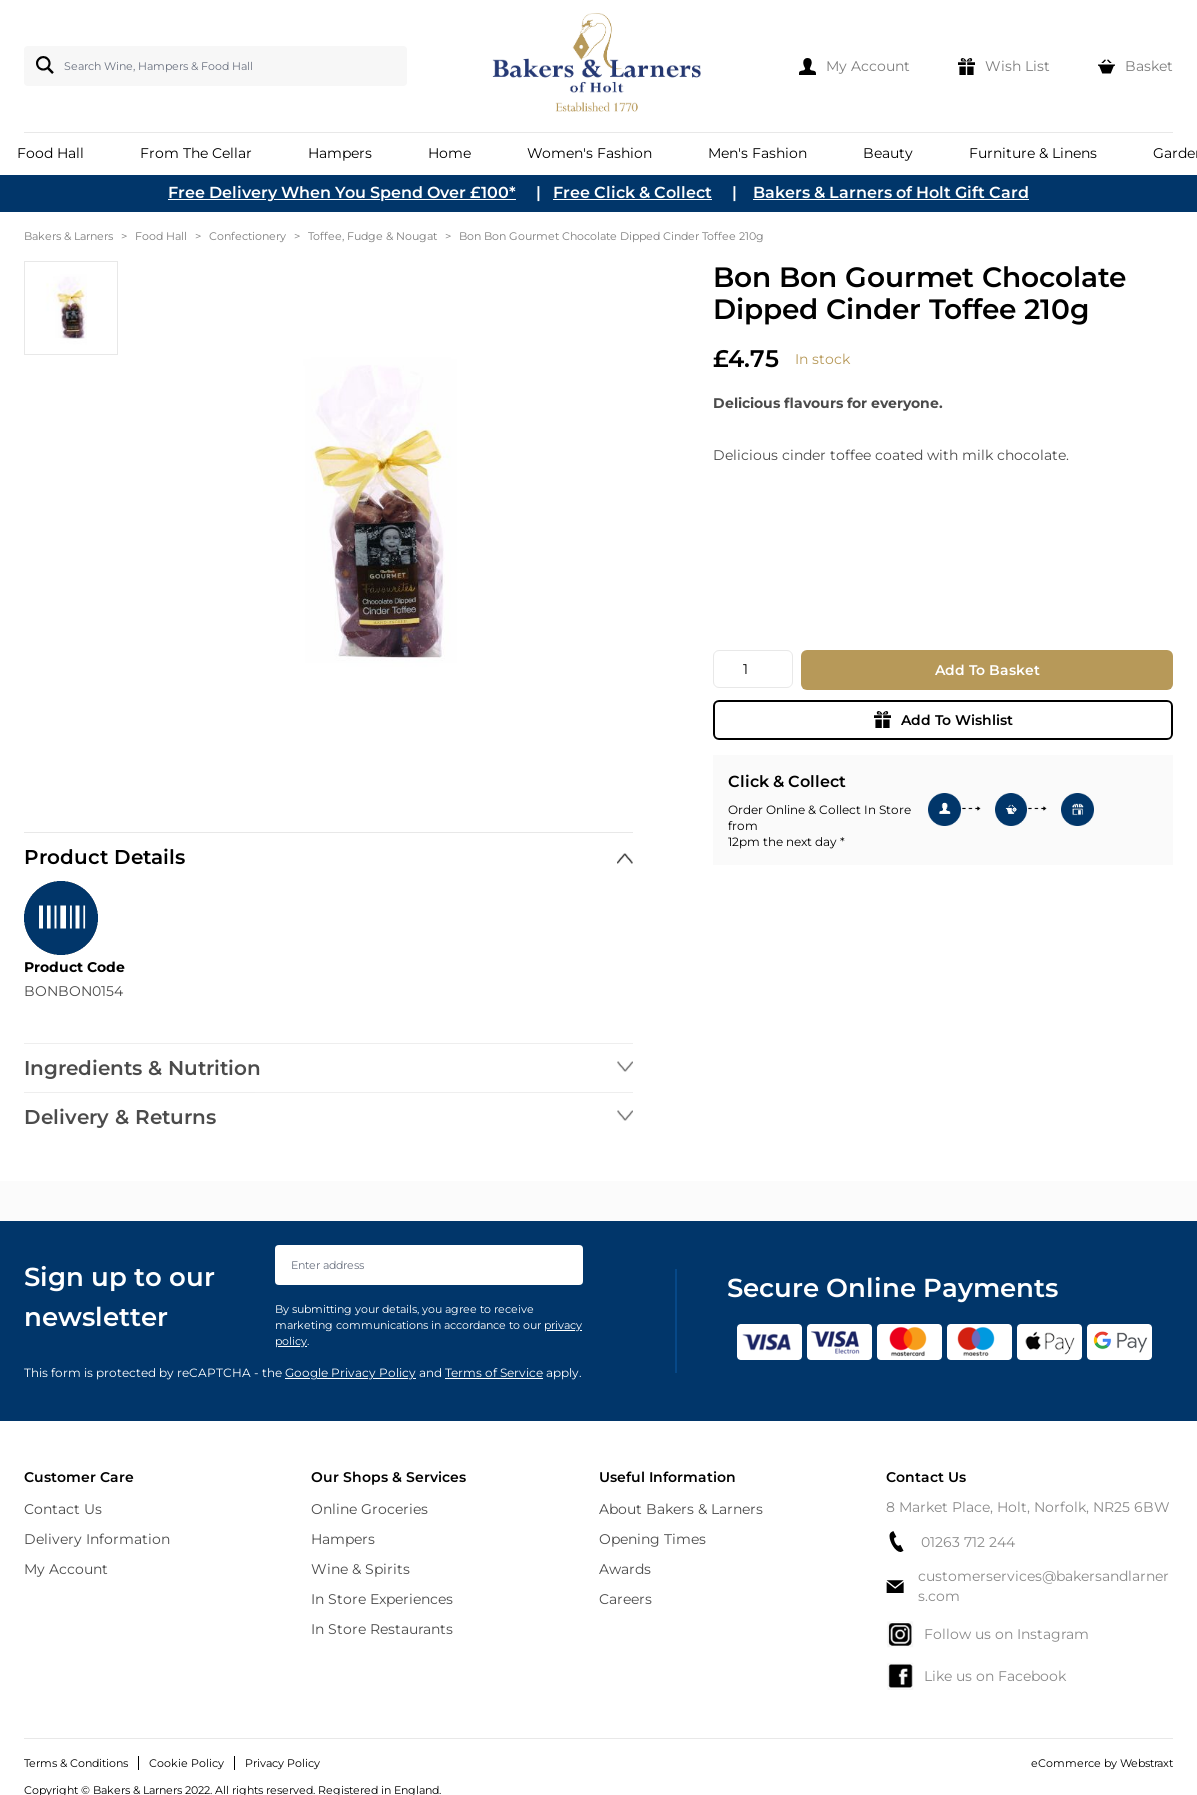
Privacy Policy (282, 1763)
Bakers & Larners (68, 236)
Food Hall (161, 236)
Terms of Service (494, 1372)
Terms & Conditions (76, 1763)
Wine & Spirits (360, 1569)
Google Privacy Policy (350, 1372)
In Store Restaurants (382, 1629)
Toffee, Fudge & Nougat (372, 236)
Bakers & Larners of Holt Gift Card (891, 192)
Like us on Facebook (976, 1676)
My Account (66, 1569)
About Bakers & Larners (681, 1509)
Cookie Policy (186, 1763)
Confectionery (247, 236)
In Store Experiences (382, 1599)
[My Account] (854, 66)
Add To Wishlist (943, 720)
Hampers (343, 1539)
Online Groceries (369, 1509)
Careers (625, 1599)
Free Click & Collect (632, 192)
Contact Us (63, 1509)
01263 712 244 (950, 1541)
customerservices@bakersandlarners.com (1027, 1586)
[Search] (41, 65)
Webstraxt (1146, 1763)
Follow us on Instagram (987, 1634)
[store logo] (598, 66)
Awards (625, 1569)
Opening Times (652, 1539)
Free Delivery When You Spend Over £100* (342, 192)
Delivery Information (97, 1539)
